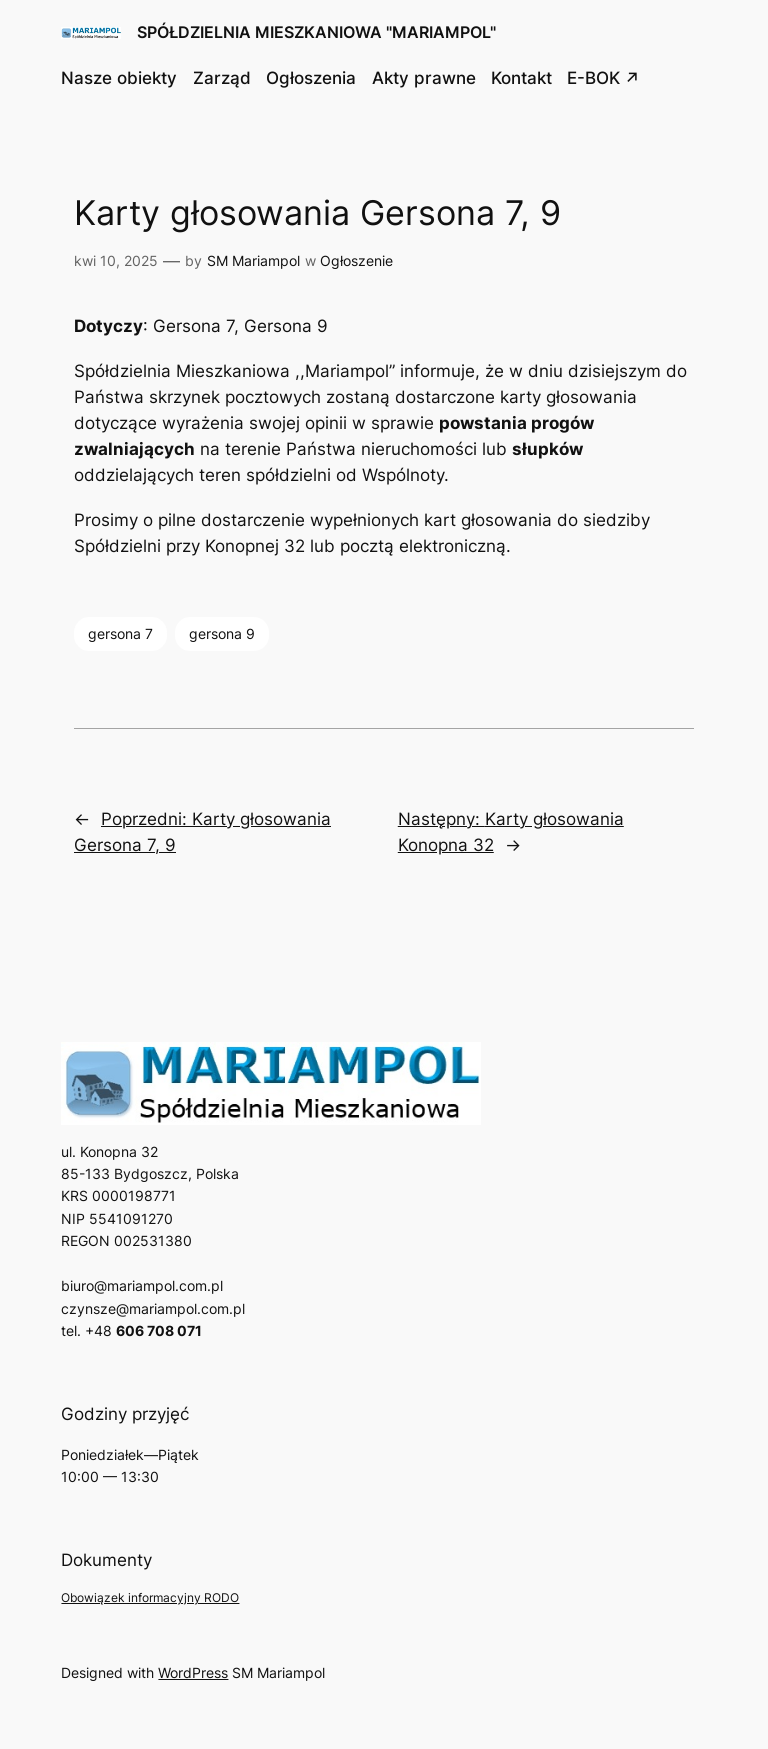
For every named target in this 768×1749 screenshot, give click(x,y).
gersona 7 (120, 633)
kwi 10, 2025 (116, 260)
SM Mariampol (253, 260)
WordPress (193, 1672)
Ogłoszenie (356, 260)
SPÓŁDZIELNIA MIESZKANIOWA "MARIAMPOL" (316, 32)
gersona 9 (222, 633)
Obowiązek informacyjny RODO (150, 1598)
